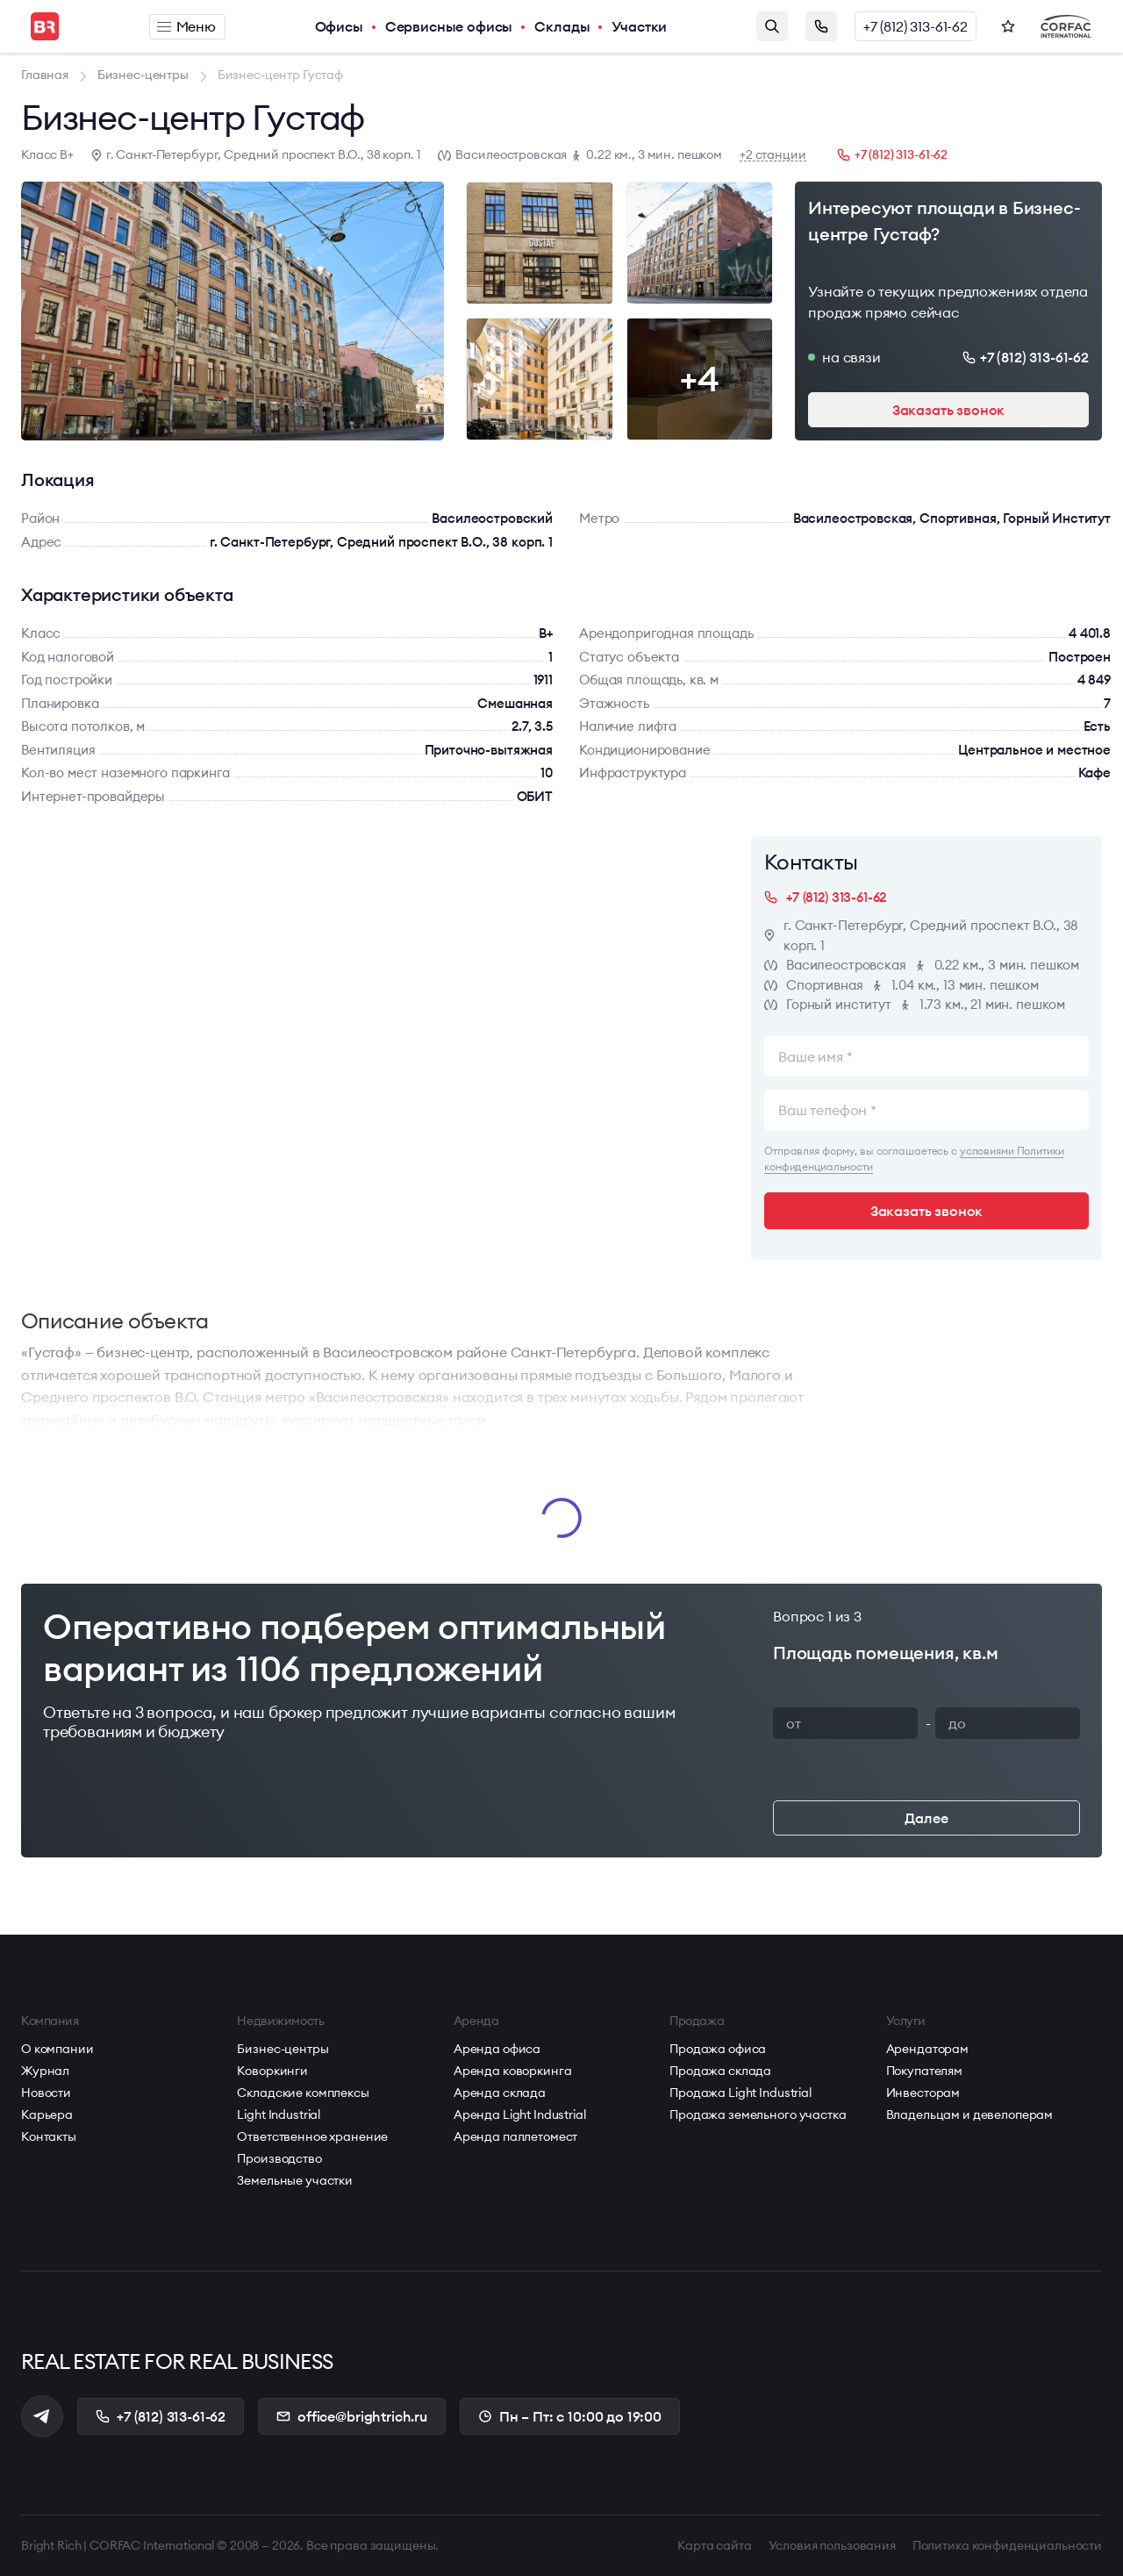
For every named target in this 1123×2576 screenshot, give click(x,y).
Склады (562, 26)
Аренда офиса (497, 2049)
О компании (57, 2049)
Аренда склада (500, 2092)
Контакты (48, 2136)
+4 (699, 378)
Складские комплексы (302, 2092)
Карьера (47, 2114)
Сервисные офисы (449, 26)
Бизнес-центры (282, 2049)
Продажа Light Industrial (740, 2092)
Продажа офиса (717, 2049)
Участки (639, 26)
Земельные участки (295, 2180)
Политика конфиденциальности (1007, 2545)
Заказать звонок (821, 26)
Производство (279, 2158)
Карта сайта (714, 2545)
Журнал (45, 2071)
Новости (46, 2092)
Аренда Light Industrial (520, 2114)
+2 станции (773, 154)
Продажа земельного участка (757, 2114)
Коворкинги (272, 2071)
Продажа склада (720, 2071)
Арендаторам (927, 2049)
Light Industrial (278, 2114)
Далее (926, 1818)
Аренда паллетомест (515, 2136)
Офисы (339, 26)
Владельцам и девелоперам (970, 2114)
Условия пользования (832, 2545)
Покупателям (924, 2071)
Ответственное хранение (312, 2136)
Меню (186, 26)
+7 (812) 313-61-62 (915, 26)
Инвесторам (923, 2092)
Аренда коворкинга (513, 2071)
